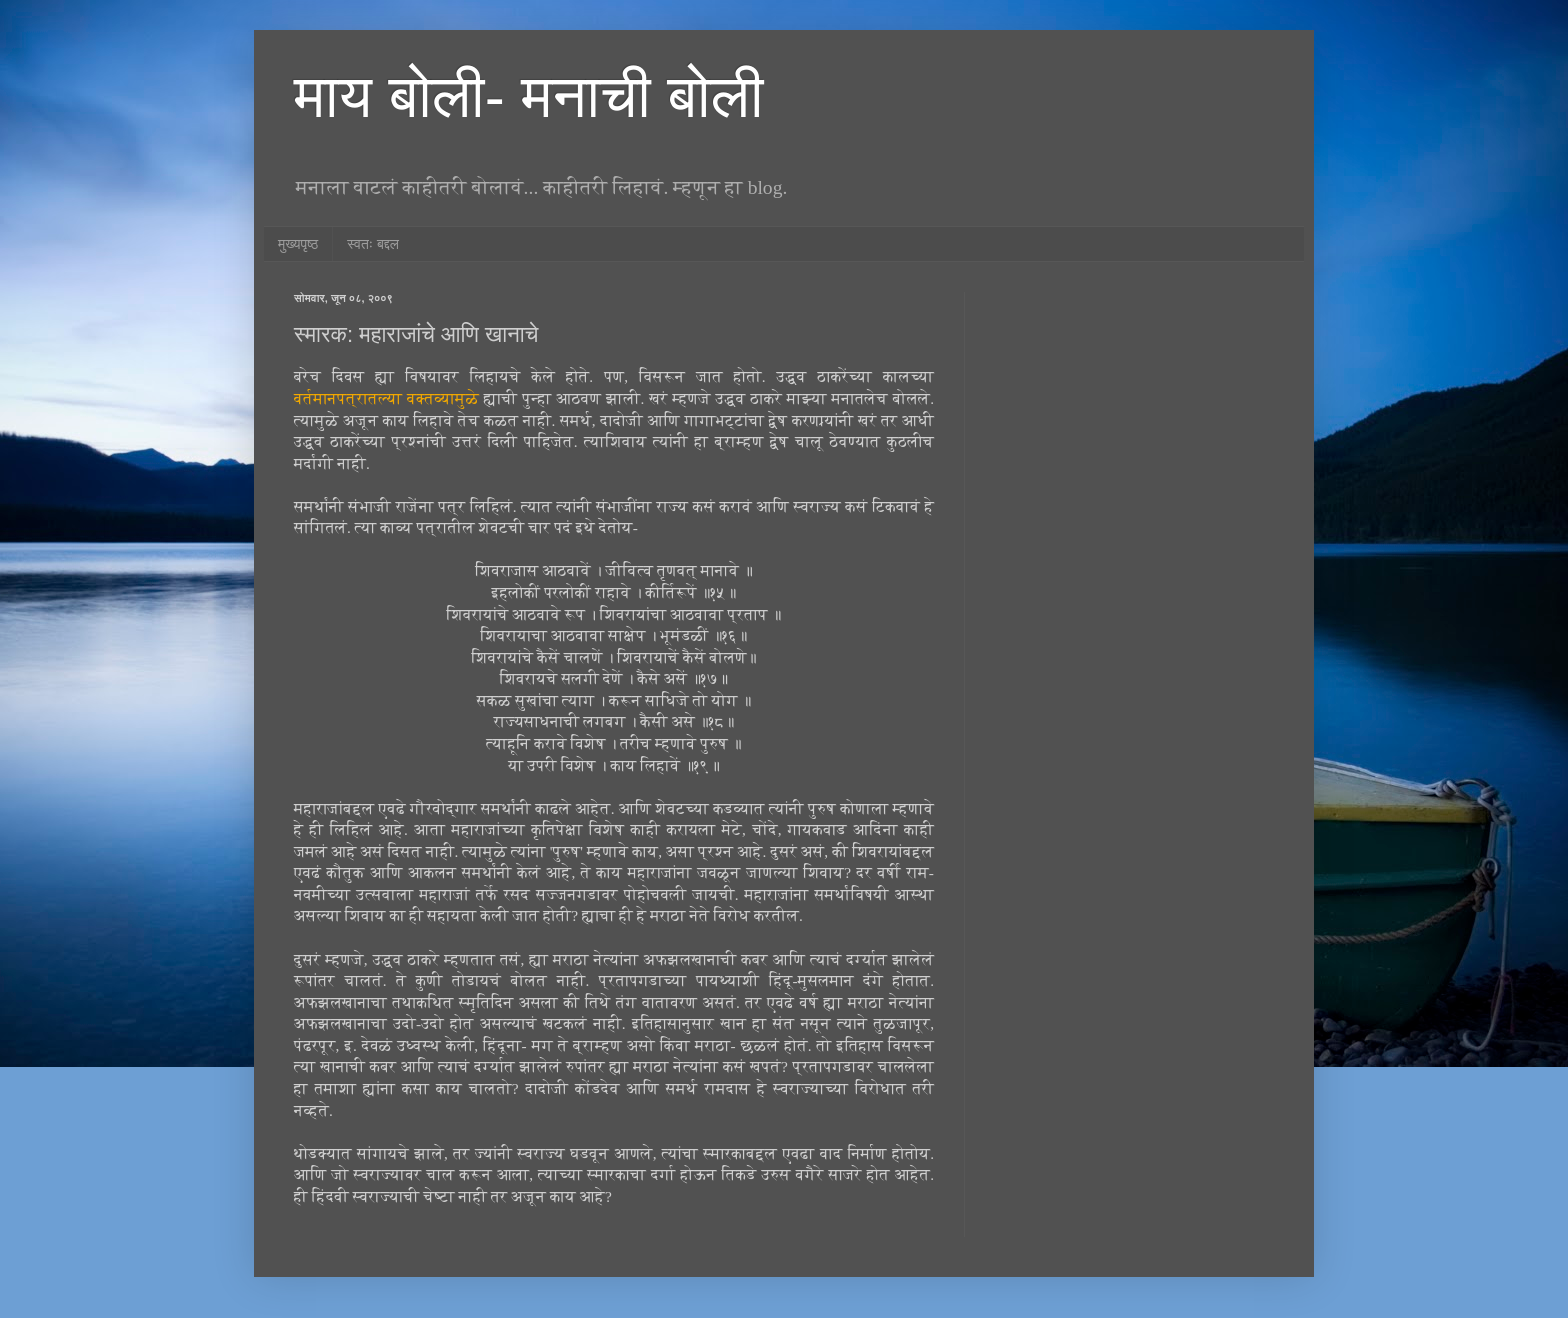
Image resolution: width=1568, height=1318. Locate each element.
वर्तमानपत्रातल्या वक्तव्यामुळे (386, 398)
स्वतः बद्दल (373, 244)
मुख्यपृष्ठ (298, 244)
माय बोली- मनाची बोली (528, 96)
